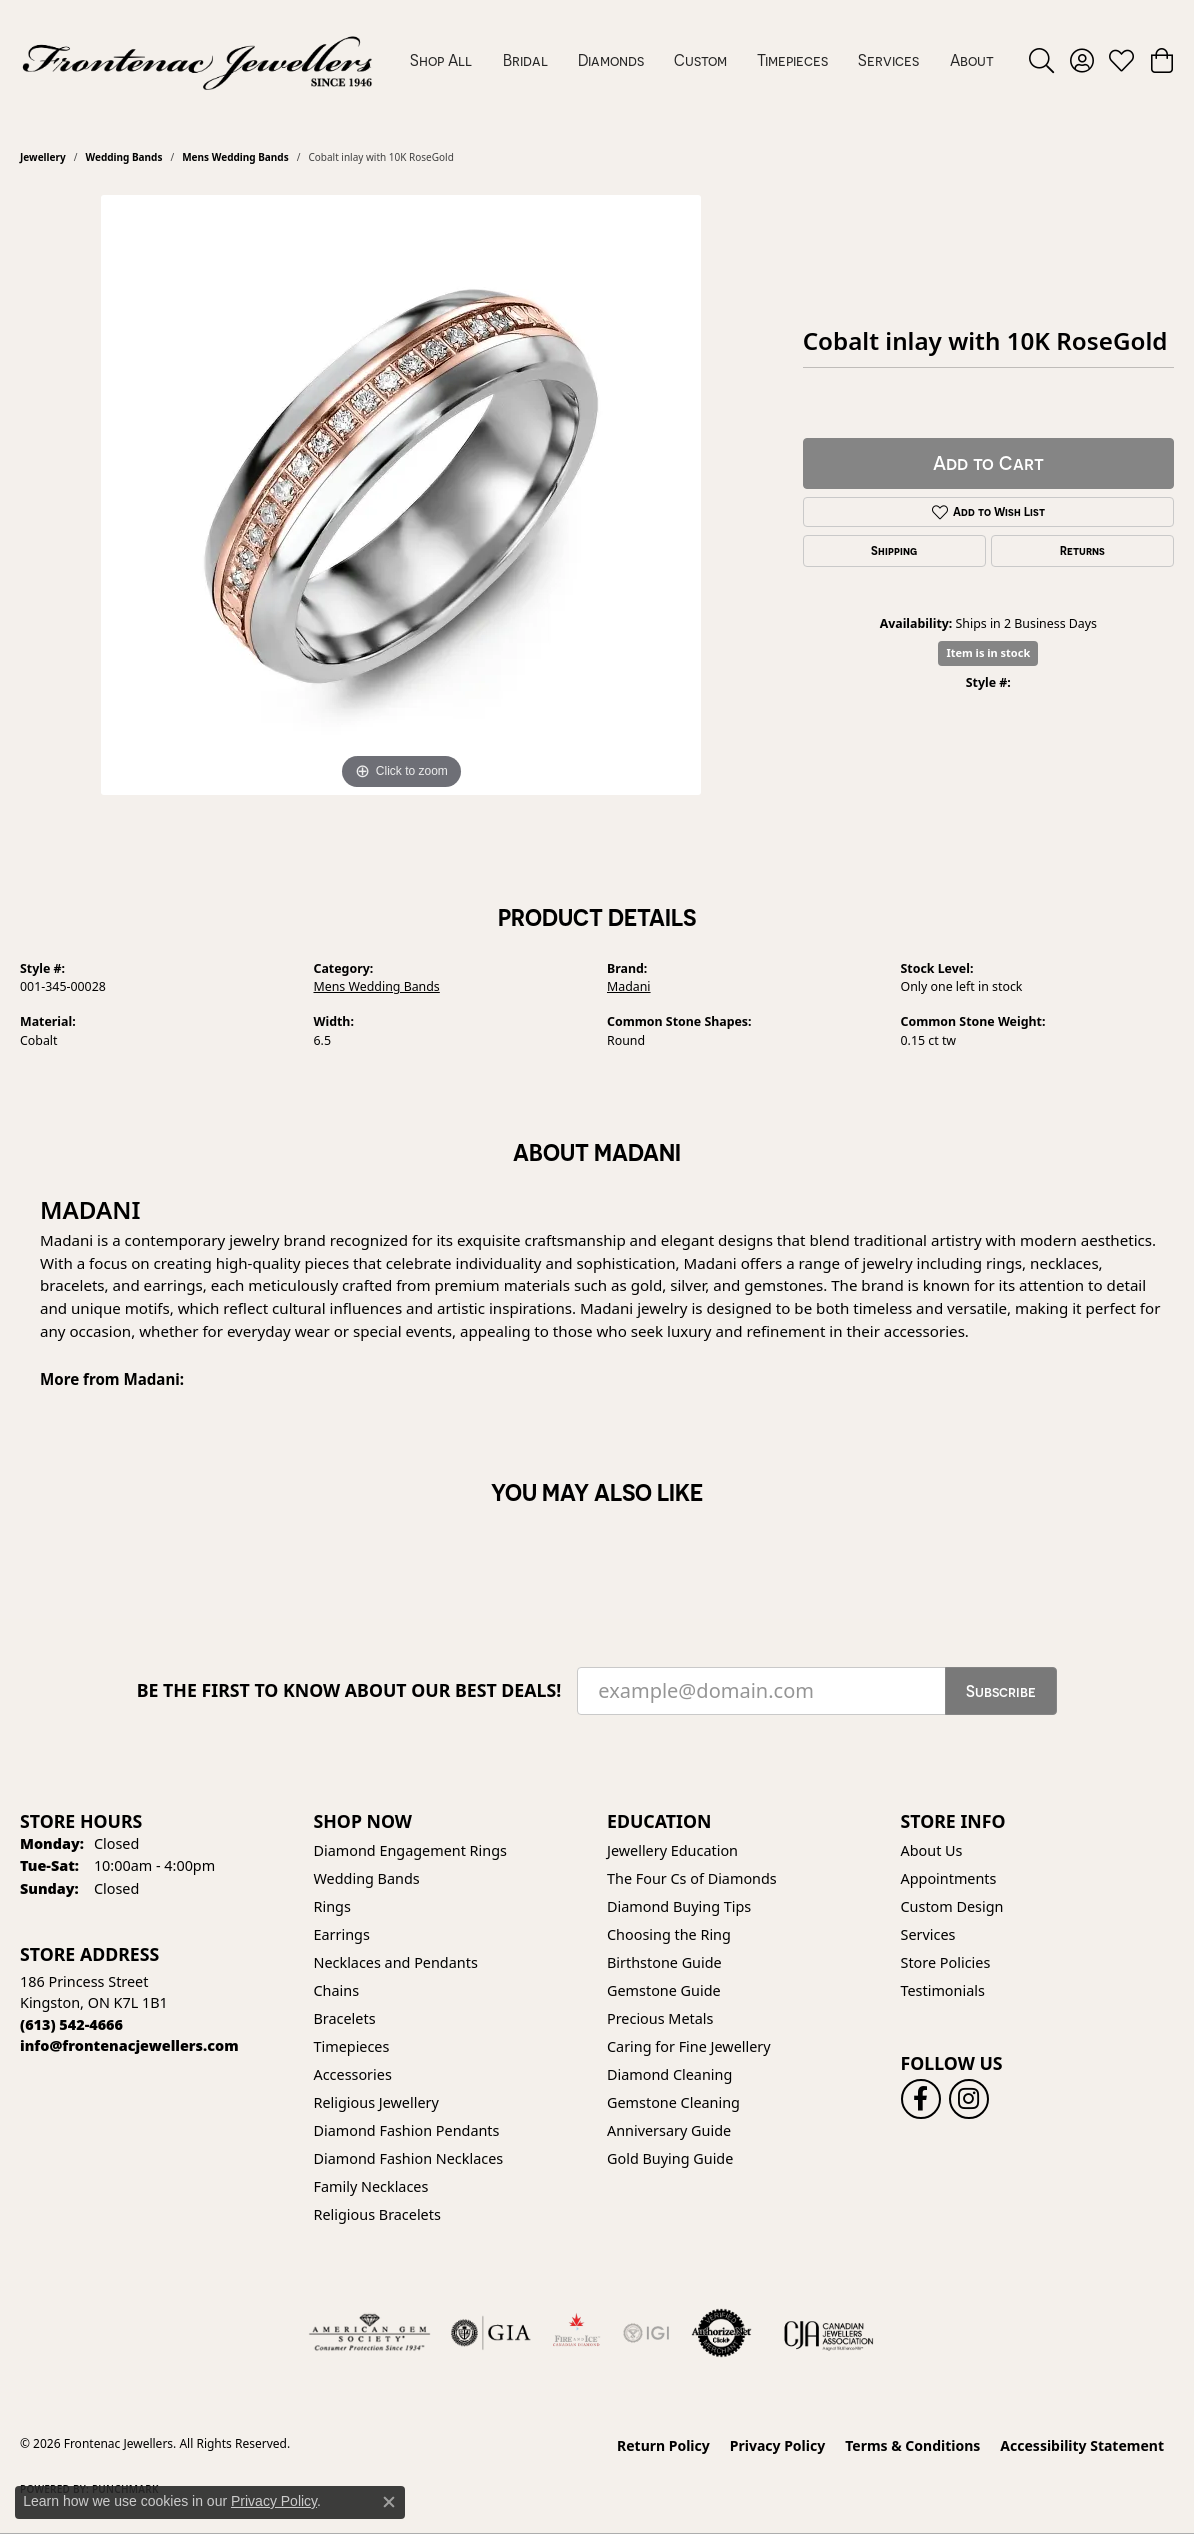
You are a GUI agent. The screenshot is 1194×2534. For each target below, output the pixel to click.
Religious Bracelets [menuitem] (377, 2214)
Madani (629, 986)
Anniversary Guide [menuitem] (669, 2130)
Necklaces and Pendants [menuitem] (396, 1962)
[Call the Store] (71, 2024)
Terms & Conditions (912, 2445)
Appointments (949, 1878)
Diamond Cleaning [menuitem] (669, 2074)
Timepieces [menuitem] (352, 2046)
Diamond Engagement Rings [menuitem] (410, 1850)
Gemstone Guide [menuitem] (664, 1990)
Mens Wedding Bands (235, 157)
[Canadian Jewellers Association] (829, 2333)
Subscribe (1001, 1691)
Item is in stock (988, 652)
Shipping (894, 551)
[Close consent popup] (389, 2502)
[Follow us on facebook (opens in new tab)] (921, 2099)
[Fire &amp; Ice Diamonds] (576, 2333)
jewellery (43, 157)
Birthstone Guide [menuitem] (664, 1962)
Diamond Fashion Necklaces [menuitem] (409, 2158)
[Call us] (129, 2045)
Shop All (441, 60)
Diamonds (611, 60)
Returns (1082, 551)
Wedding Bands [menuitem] (367, 1878)
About (972, 60)
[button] (1041, 60)
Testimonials (943, 1990)
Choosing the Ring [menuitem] (669, 1934)
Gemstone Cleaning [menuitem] (673, 2102)
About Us (932, 1850)
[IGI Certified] (646, 2333)
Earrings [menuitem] (342, 1934)
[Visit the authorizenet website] (722, 2333)
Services (888, 60)
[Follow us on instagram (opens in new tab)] (969, 2099)
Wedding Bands (123, 157)
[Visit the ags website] (369, 2333)
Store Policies (946, 1962)
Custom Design (952, 1906)
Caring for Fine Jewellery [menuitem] (689, 2046)
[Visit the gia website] (491, 2333)
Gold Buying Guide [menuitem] (670, 2158)
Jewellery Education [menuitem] (672, 1850)
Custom (700, 60)
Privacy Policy (777, 2445)
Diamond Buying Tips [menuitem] (679, 1906)
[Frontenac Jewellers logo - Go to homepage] (197, 60)
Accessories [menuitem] (353, 2074)
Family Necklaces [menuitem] (371, 2186)
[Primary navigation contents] (702, 60)
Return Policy (663, 2445)
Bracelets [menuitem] (345, 2018)
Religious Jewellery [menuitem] (376, 2102)
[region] (401, 495)
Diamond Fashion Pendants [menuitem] (407, 2130)
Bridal (525, 60)
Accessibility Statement (1082, 2445)
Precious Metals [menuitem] (660, 2018)
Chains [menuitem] (337, 1990)
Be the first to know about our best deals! (349, 1690)
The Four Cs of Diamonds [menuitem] (692, 1878)
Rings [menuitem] (332, 1906)
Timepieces (792, 60)
